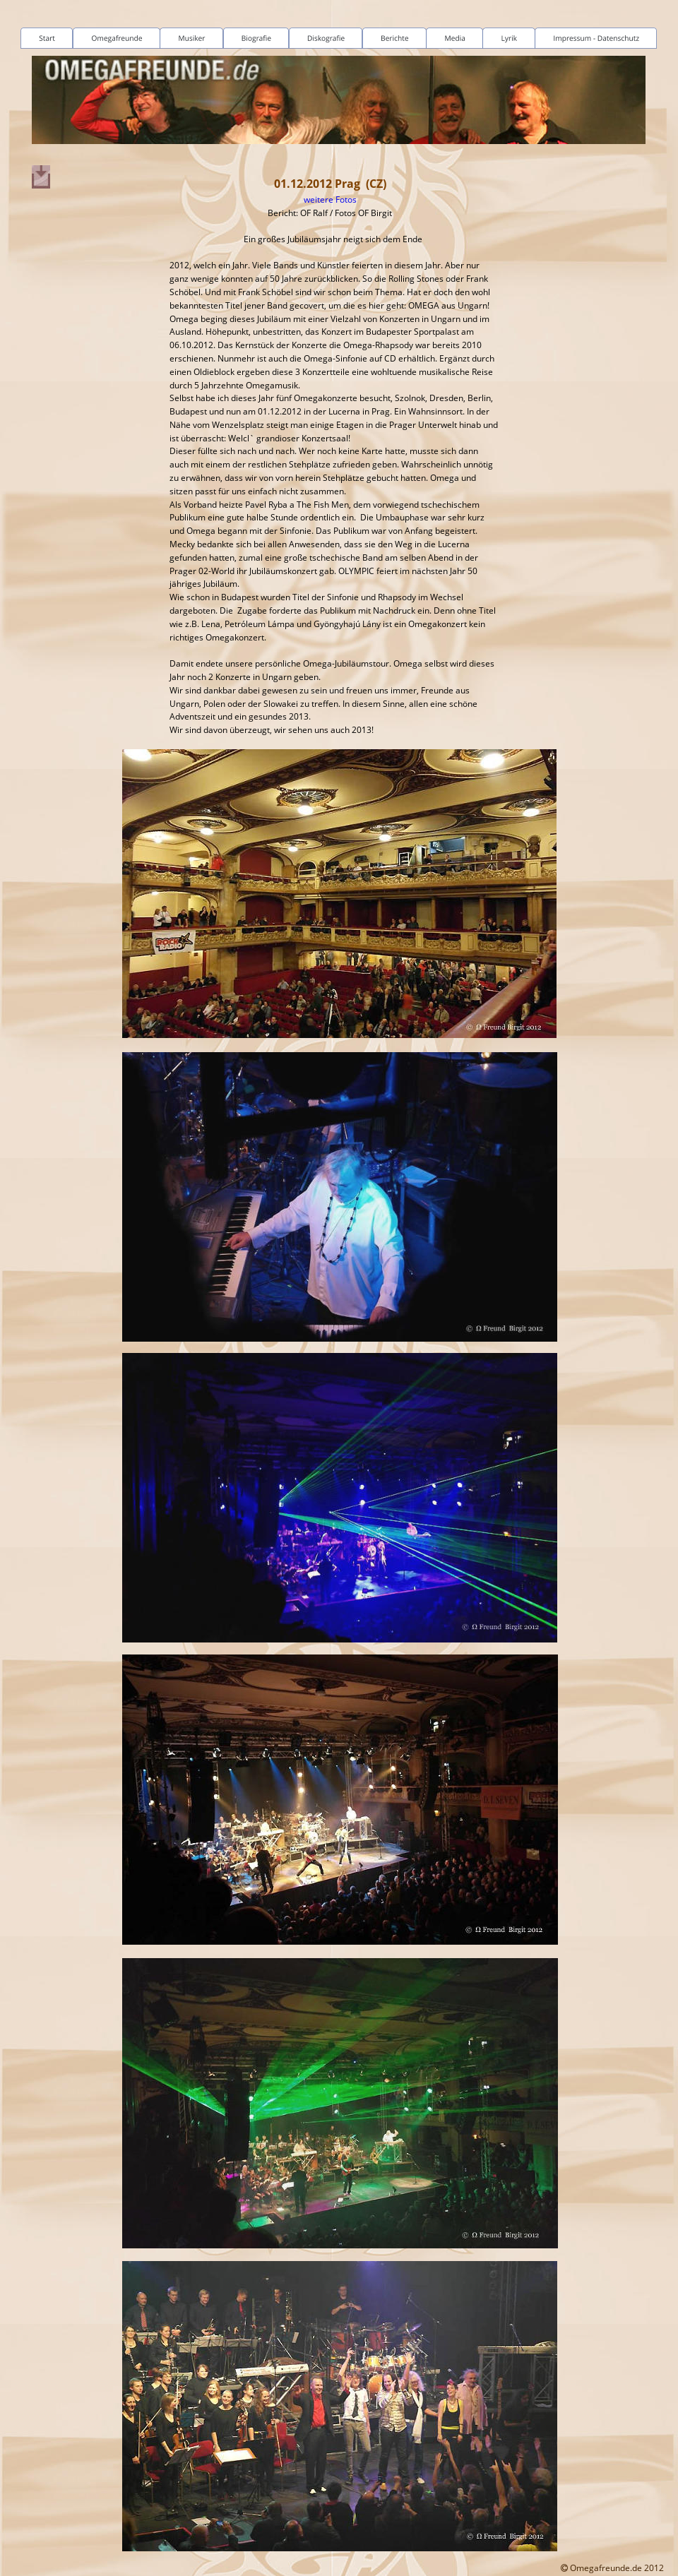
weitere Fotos (330, 199)
